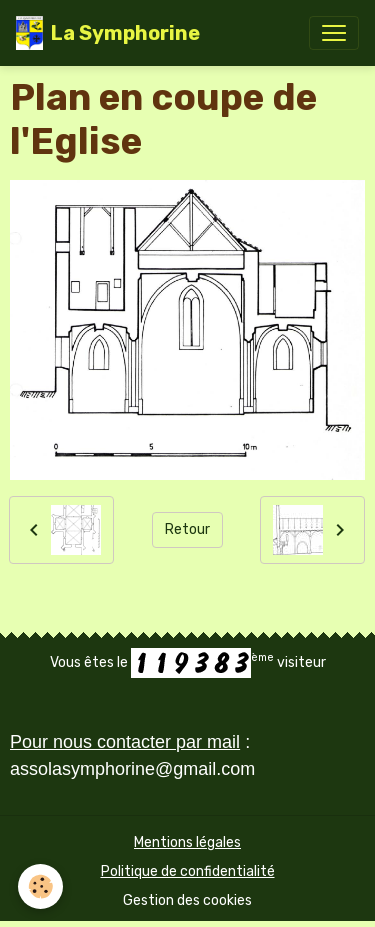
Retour (187, 529)
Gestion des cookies (187, 900)
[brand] (108, 33)
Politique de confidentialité (188, 871)
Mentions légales (187, 842)
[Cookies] (40, 886)
